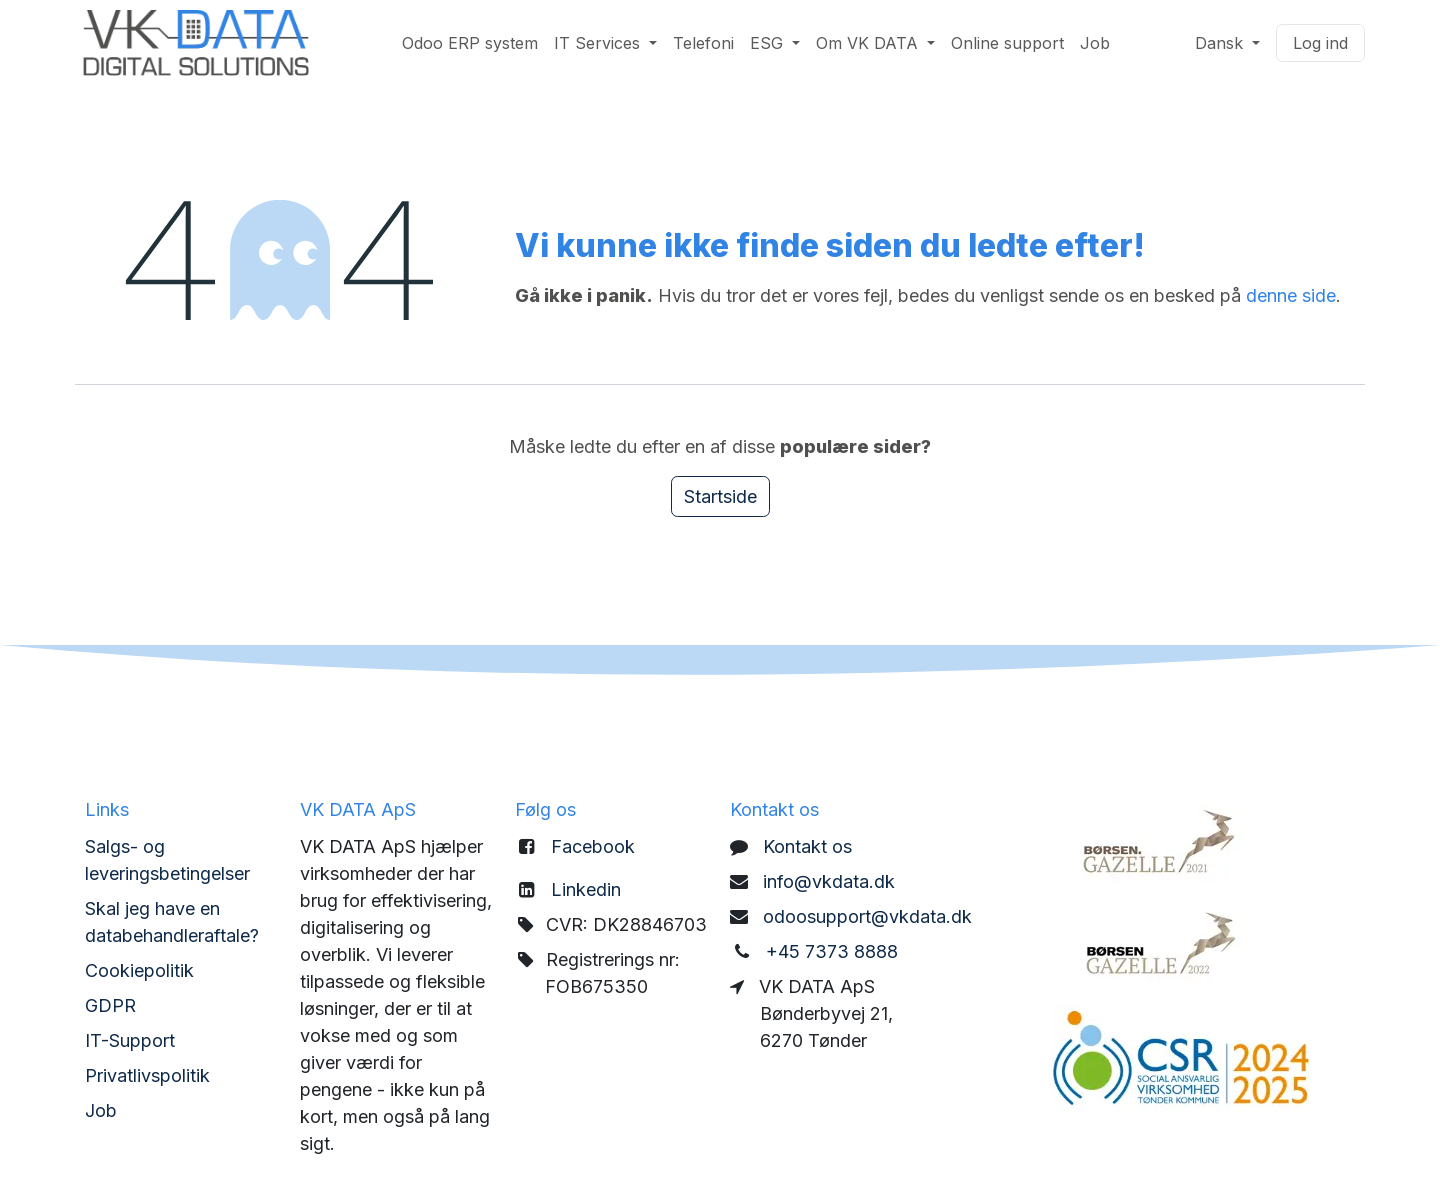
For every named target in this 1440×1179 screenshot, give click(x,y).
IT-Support (130, 1040)
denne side (1291, 295)
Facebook (593, 846)
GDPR (110, 1005)
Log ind (1320, 43)
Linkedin (586, 889)
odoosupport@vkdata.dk (867, 916)
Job (101, 1110)
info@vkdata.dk (829, 881)
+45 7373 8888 (832, 951)
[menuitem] (470, 43)
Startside (720, 496)
